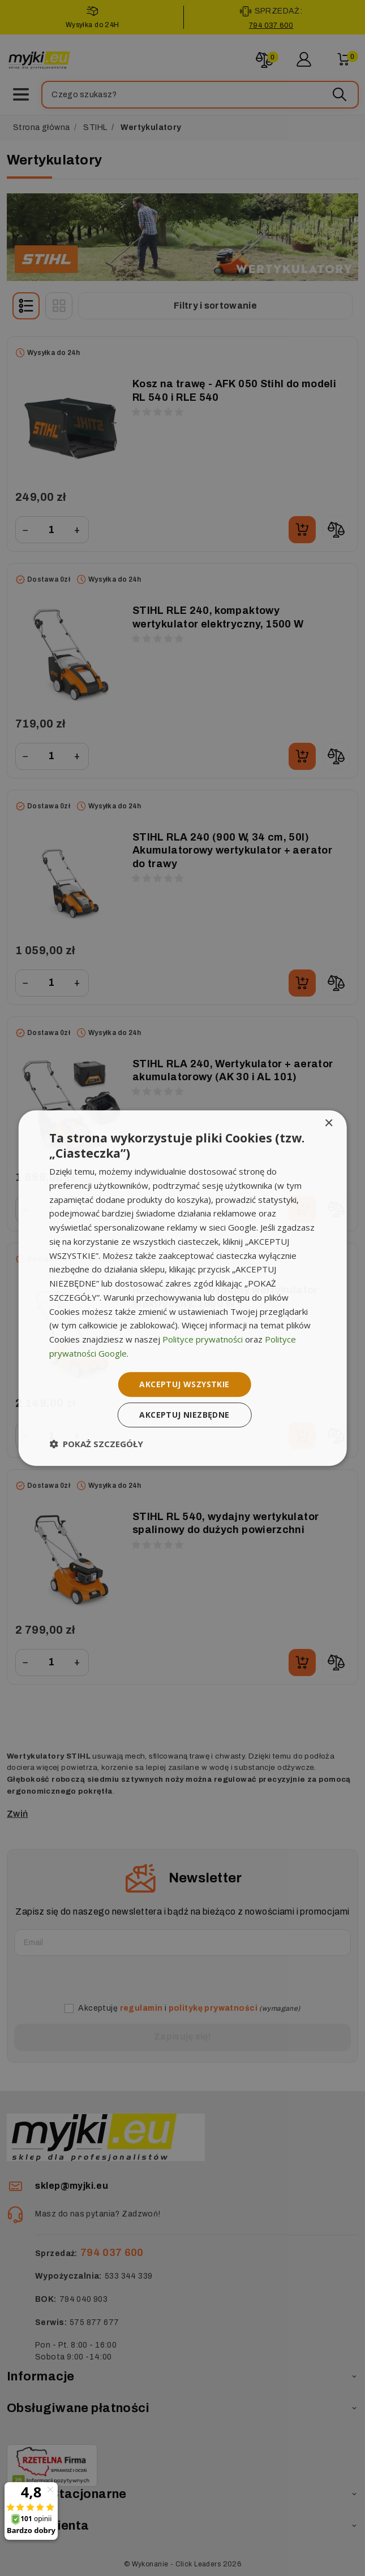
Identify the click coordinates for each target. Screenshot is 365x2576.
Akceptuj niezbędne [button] (184, 1414)
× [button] (328, 1123)
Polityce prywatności (202, 1339)
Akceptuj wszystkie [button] (184, 1384)
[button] (96, 1444)
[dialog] (182, 1288)
